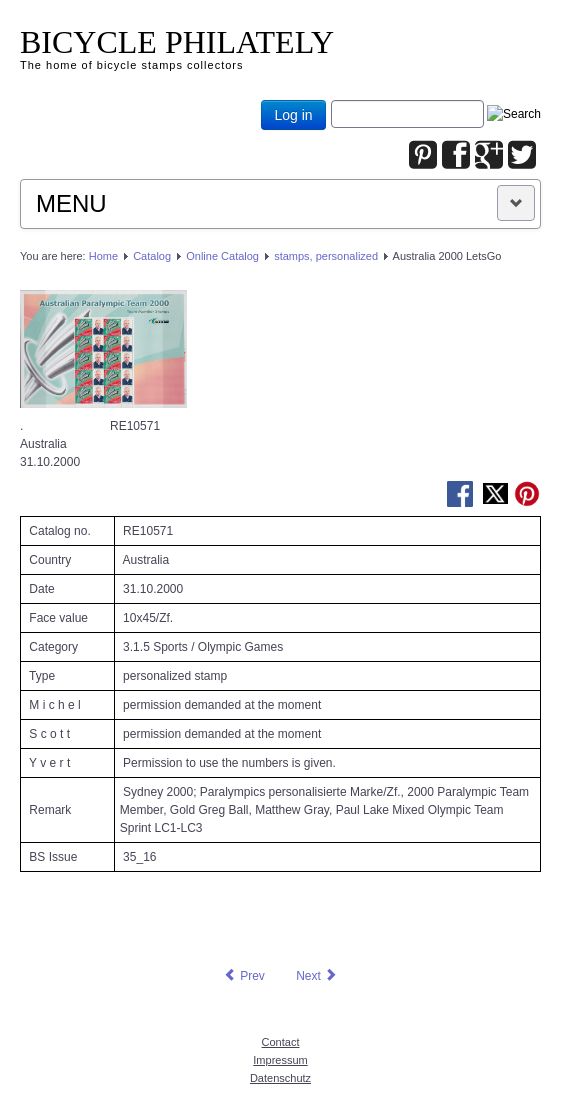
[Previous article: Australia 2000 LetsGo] (244, 976)
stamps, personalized (326, 256)
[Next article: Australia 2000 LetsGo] (317, 976)
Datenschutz (280, 1078)
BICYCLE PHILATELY (177, 42)
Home (103, 256)
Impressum (280, 1060)
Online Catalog (222, 256)
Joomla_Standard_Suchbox (331, 100)
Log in (293, 115)
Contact (281, 1042)
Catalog (152, 256)
